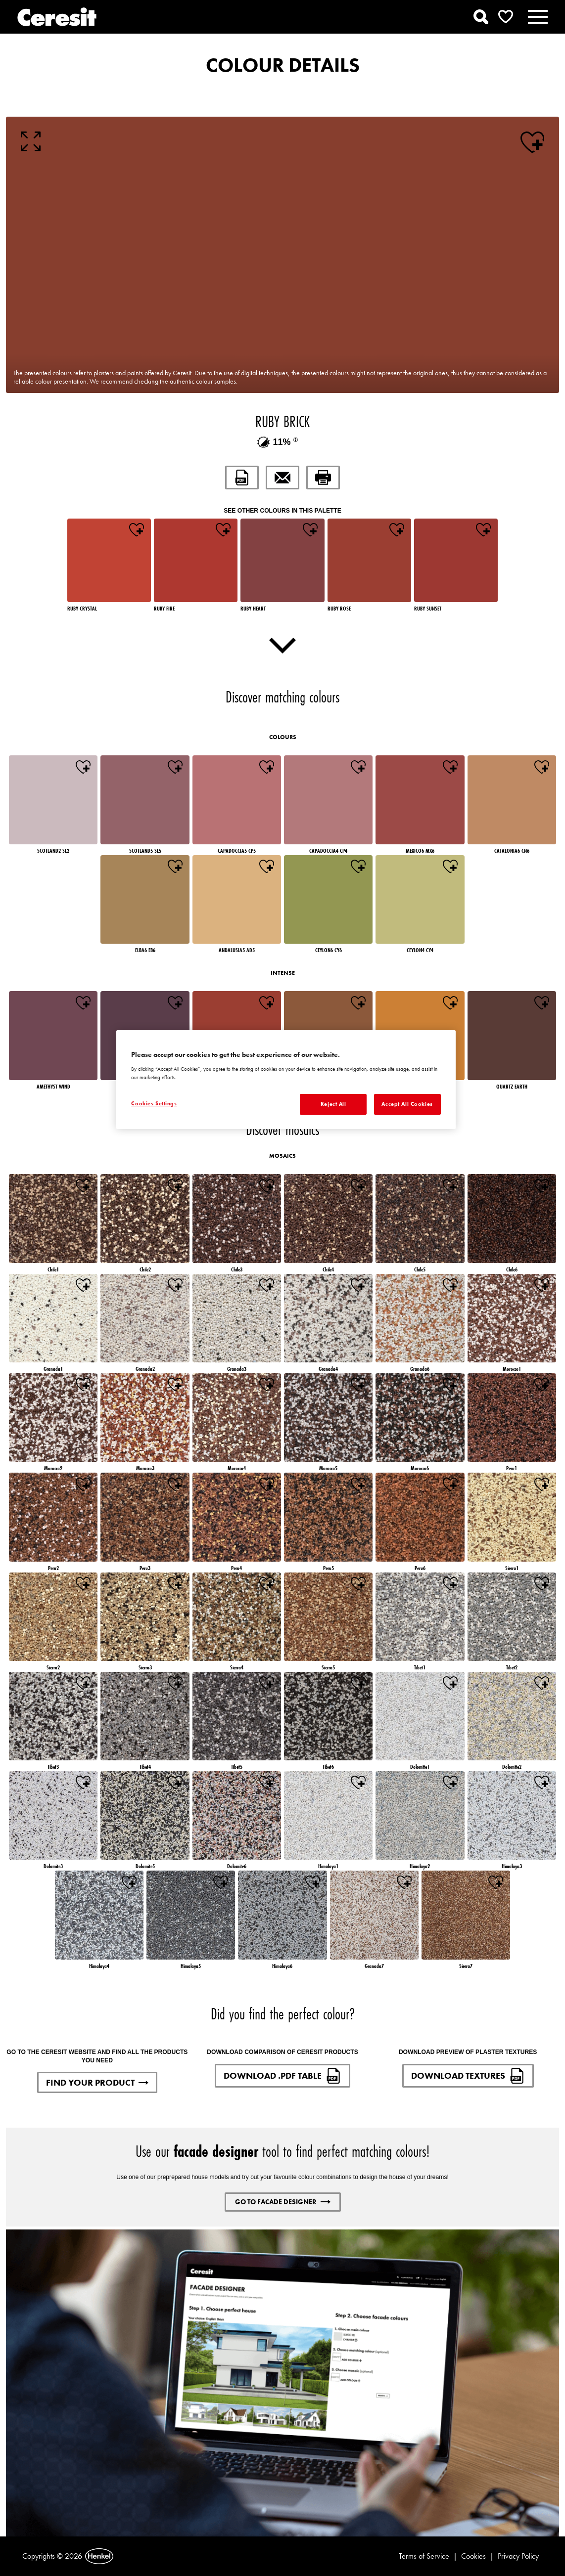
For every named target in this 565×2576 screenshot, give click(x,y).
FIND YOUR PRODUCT (97, 2082)
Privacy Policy (518, 2556)
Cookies (473, 2556)
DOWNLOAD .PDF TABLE (282, 2076)
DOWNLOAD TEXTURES (468, 2076)
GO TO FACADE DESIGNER (282, 2201)
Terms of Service (424, 2556)
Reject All (333, 1103)
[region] (285, 1079)
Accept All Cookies (406, 1103)
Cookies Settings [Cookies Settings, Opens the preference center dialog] (154, 1103)
